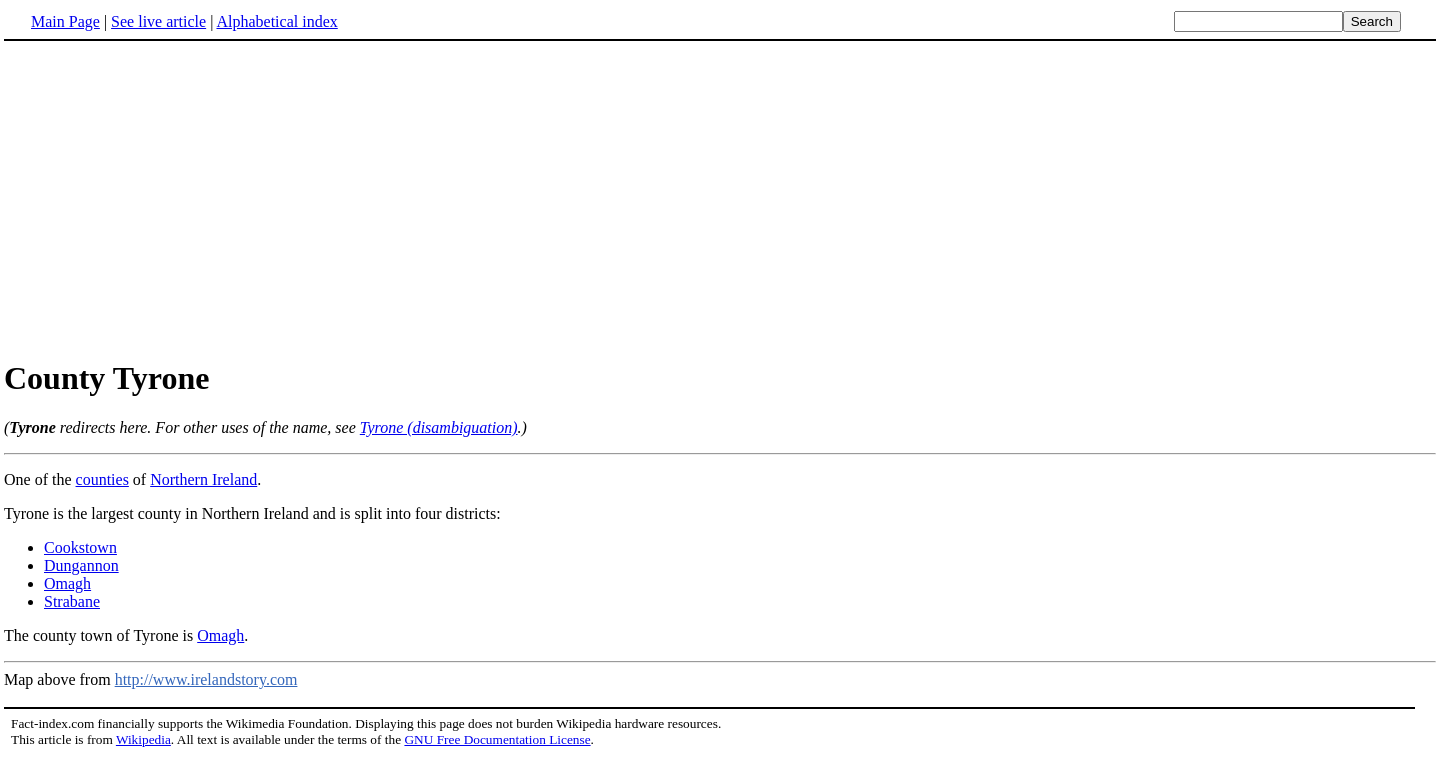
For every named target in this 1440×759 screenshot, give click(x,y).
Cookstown (80, 547)
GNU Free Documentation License (497, 739)
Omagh (67, 583)
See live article (158, 21)
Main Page (65, 21)
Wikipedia (143, 739)
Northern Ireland (203, 479)
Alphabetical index (276, 21)
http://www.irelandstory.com (206, 679)
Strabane (72, 601)
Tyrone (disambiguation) (439, 427)
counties (102, 479)
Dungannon (81, 565)
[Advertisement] (172, 199)
